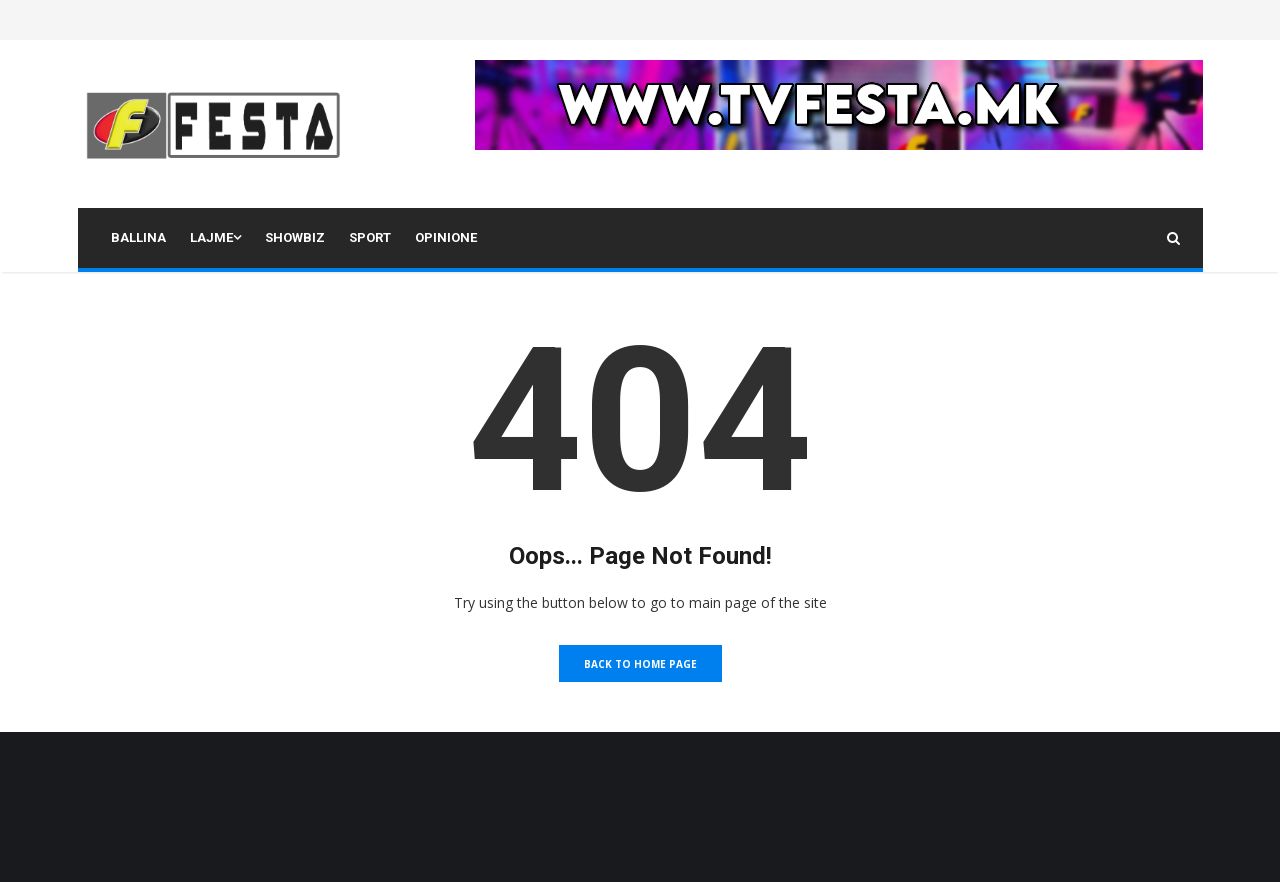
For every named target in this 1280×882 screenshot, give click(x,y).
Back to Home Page (640, 664)
